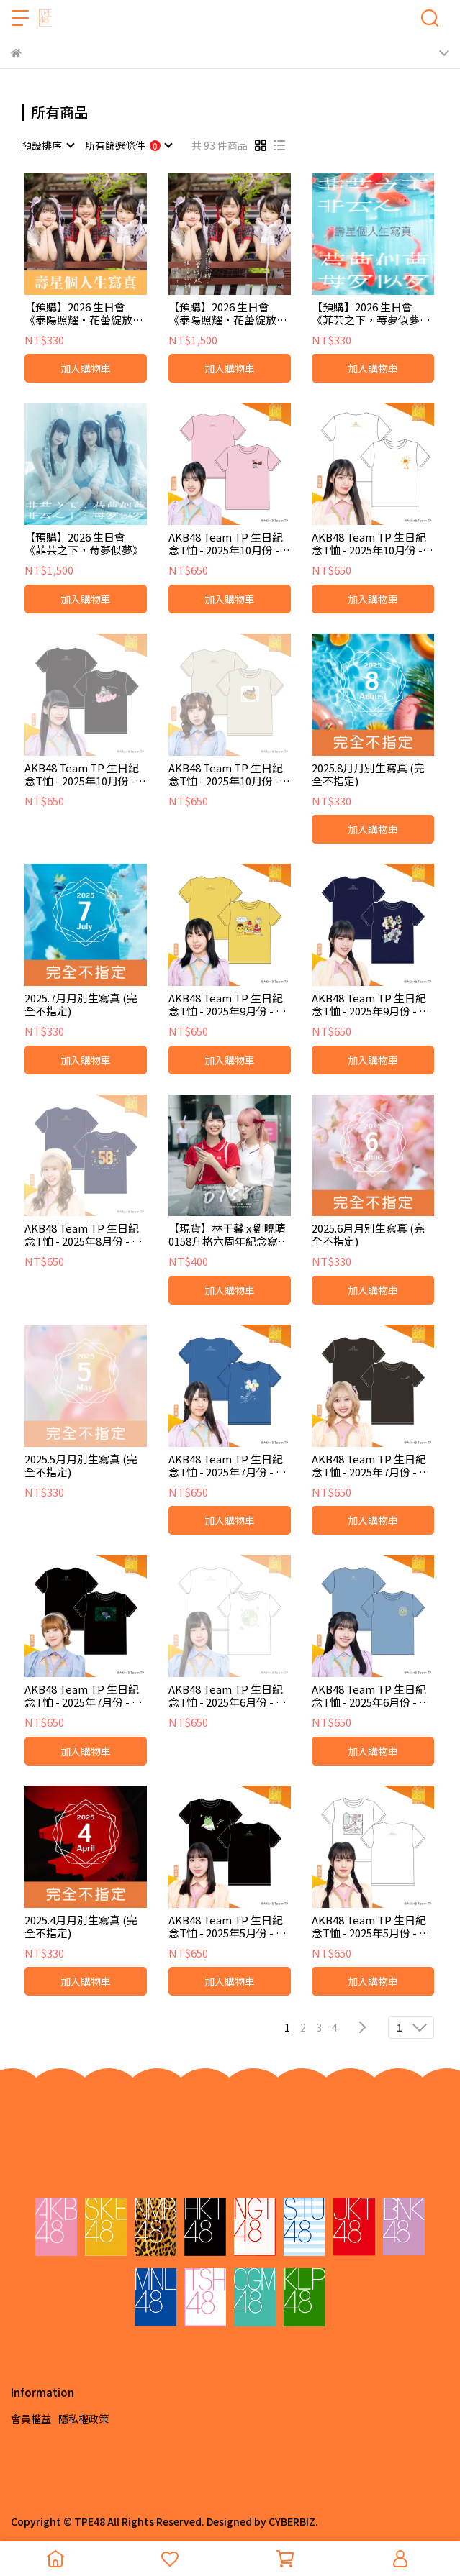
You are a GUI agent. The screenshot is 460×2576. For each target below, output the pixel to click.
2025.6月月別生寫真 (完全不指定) (368, 1235)
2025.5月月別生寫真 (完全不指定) (80, 1466)
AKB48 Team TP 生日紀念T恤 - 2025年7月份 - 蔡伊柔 (83, 1696)
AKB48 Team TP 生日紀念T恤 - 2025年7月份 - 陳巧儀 (227, 1466)
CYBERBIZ (292, 2521)
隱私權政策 (83, 2418)
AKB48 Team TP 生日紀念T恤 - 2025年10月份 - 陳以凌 (81, 774)
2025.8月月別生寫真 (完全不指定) (368, 774)
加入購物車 (85, 368)
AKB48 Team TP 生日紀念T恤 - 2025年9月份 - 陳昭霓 (371, 1005)
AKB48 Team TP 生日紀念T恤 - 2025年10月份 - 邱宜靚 (225, 544)
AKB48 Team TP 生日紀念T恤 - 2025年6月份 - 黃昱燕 (371, 1696)
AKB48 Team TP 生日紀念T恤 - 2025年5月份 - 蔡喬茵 (371, 1927)
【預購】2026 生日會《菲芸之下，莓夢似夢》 (83, 544)
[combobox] (47, 145)
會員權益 (31, 2418)
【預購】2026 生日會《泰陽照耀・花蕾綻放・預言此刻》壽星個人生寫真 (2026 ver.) (83, 313)
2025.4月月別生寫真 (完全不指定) (80, 1927)
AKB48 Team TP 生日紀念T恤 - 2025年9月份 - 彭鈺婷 (227, 1005)
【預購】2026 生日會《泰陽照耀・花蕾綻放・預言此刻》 (227, 313)
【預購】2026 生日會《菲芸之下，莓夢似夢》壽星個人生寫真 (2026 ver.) (371, 313)
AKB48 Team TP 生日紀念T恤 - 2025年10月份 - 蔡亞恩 (225, 774)
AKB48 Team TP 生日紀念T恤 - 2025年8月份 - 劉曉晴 (83, 1235)
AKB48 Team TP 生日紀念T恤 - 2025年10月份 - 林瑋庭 (369, 544)
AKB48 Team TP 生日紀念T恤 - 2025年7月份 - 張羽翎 (371, 1466)
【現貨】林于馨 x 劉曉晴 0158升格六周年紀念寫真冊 (228, 1235)
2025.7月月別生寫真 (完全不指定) (80, 1005)
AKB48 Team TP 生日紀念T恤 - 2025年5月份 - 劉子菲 (227, 1927)
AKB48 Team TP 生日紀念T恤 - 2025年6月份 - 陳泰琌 (227, 1696)
